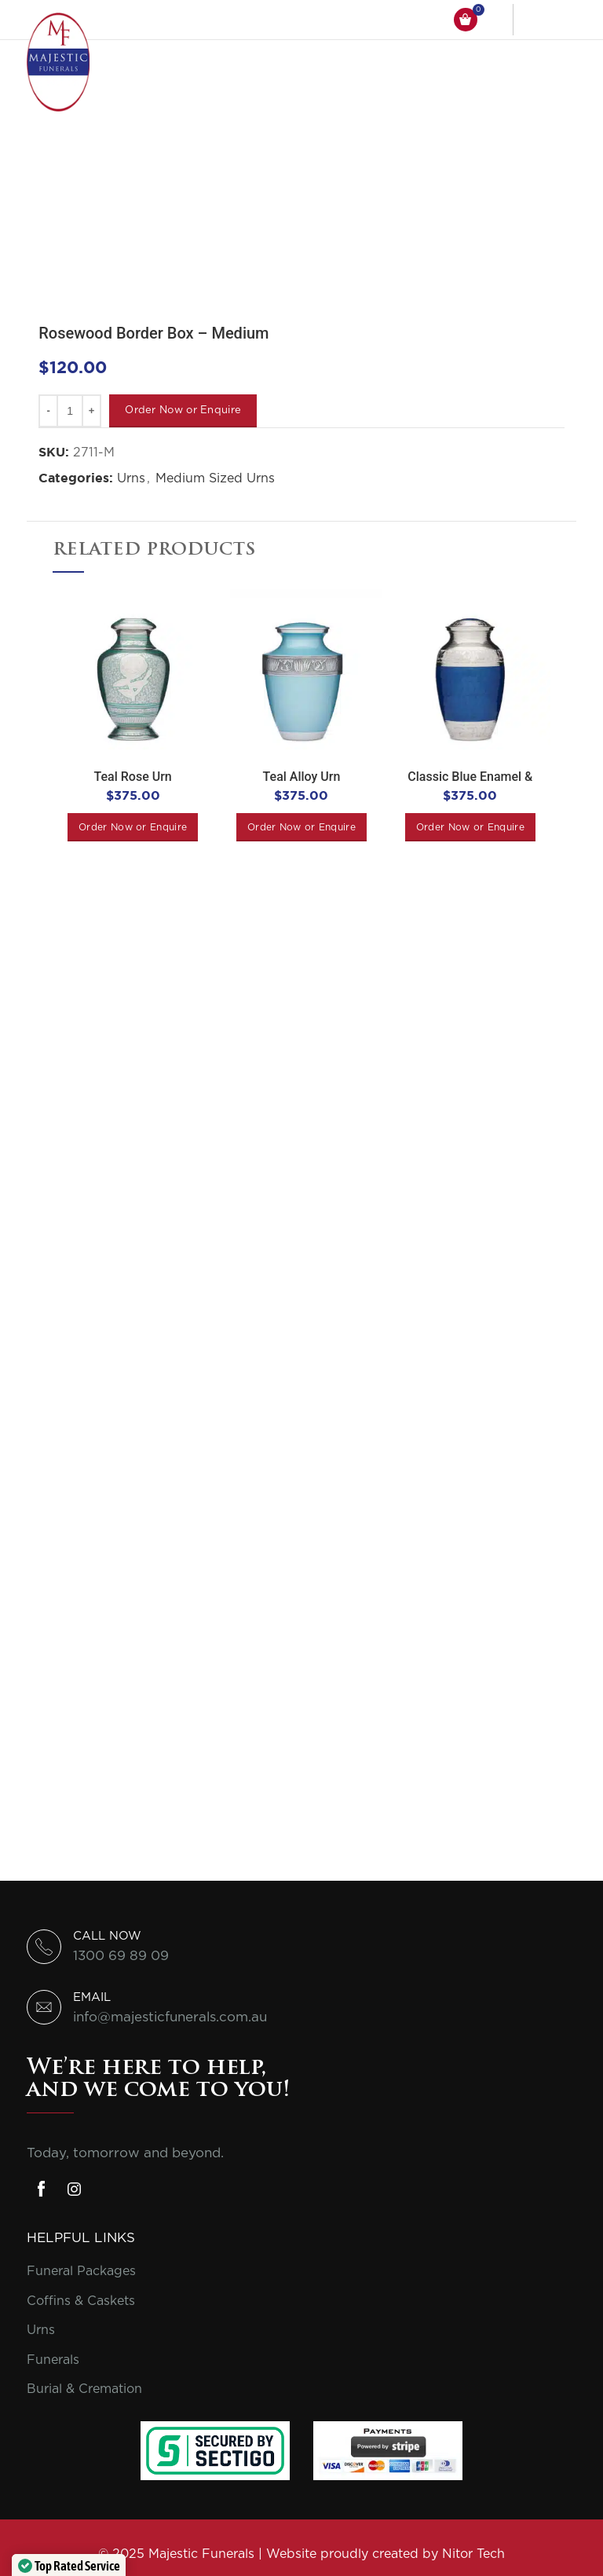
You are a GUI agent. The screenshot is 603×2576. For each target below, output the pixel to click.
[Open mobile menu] (556, 19)
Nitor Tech (473, 2554)
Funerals (53, 2360)
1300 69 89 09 (121, 1955)
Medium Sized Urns (215, 478)
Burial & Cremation (84, 2389)
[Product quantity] (70, 410)
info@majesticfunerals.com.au (170, 2017)
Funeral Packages (81, 2271)
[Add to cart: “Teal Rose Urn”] (133, 827)
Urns (131, 478)
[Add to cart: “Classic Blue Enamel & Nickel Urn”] (470, 827)
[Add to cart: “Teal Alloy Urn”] (301, 827)
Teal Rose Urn (133, 776)
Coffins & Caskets (81, 2301)
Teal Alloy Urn (302, 776)
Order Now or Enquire (183, 410)
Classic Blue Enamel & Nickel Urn (469, 783)
